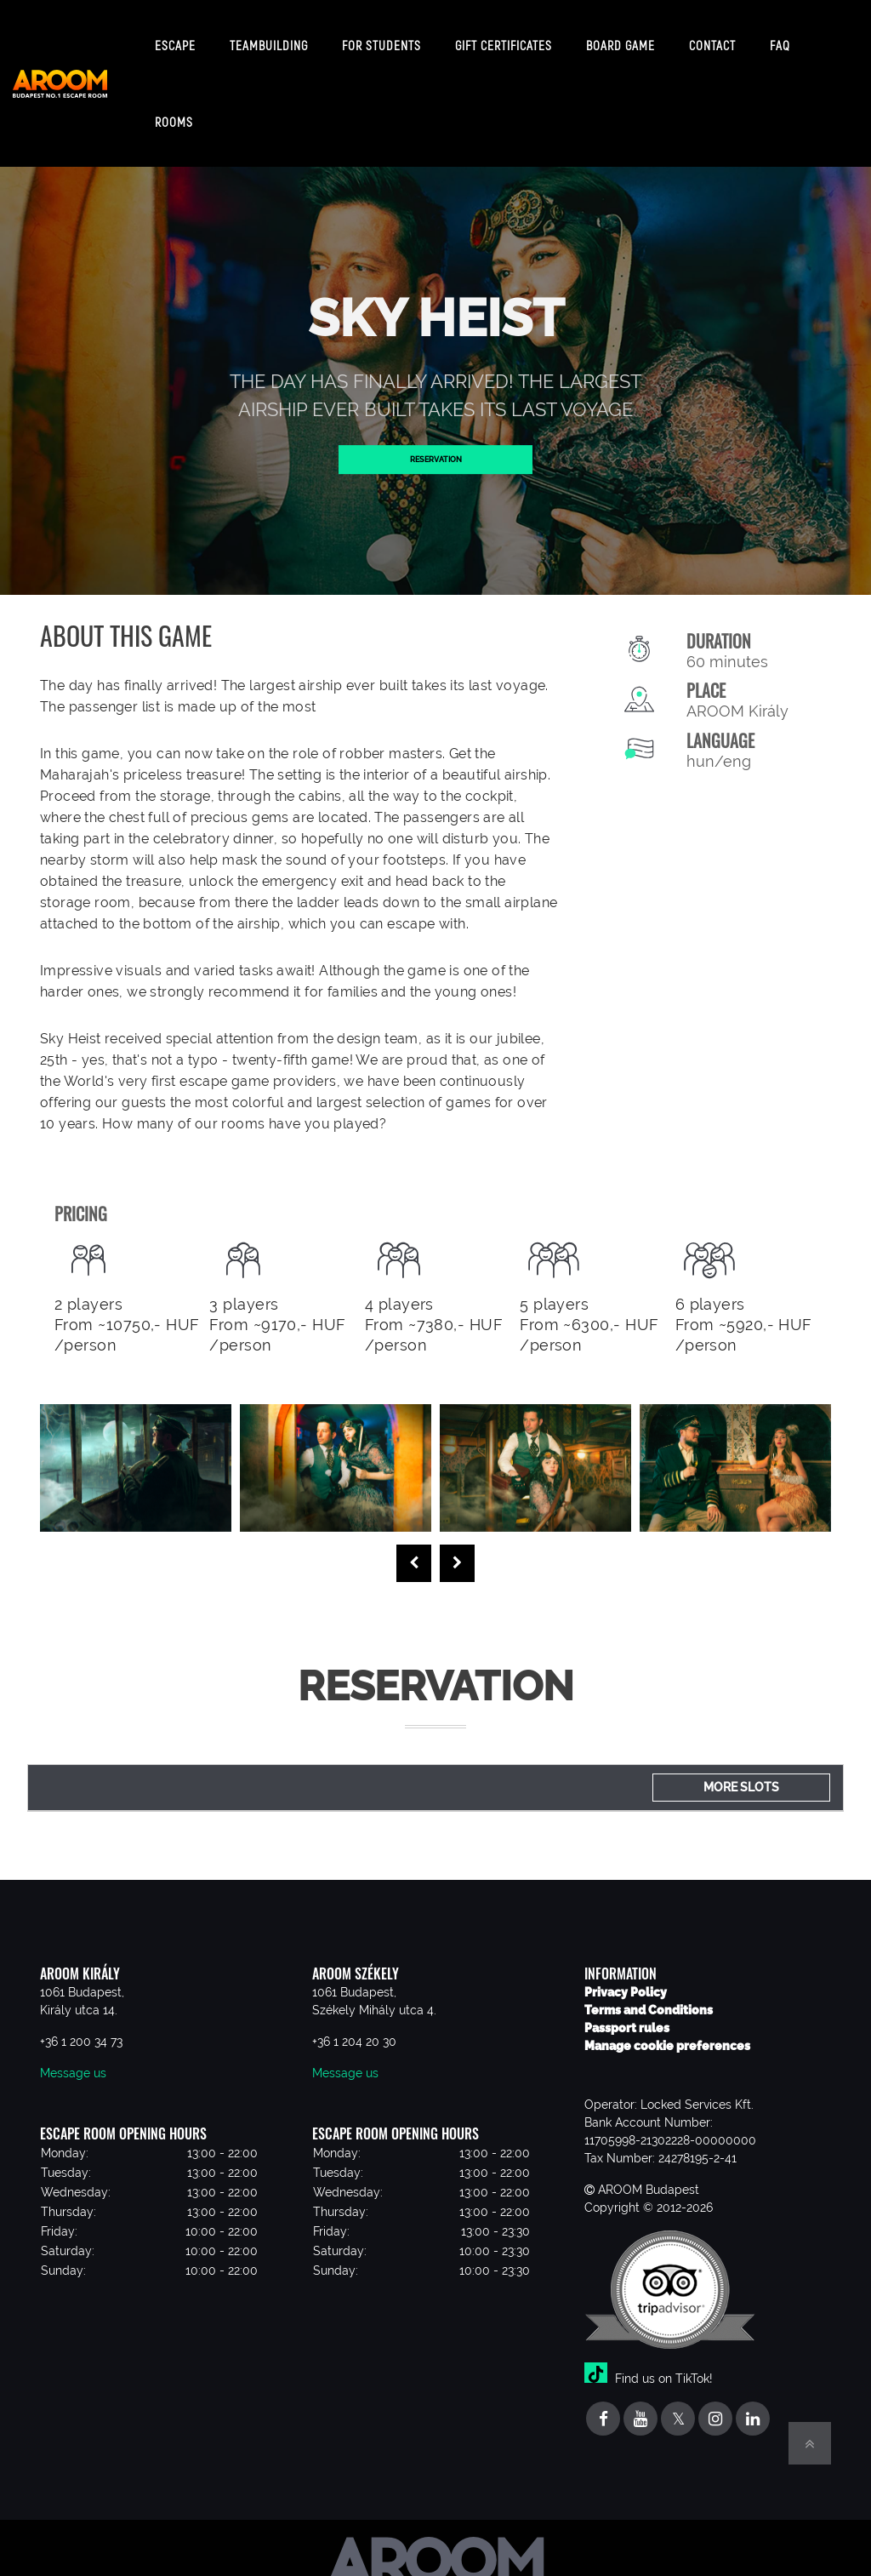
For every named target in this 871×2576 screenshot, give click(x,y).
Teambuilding (269, 38)
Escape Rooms (175, 77)
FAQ (780, 38)
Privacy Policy (625, 1978)
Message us (73, 2059)
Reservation (435, 445)
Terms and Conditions (648, 1996)
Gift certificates (503, 38)
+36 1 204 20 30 (354, 2028)
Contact (712, 38)
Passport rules (626, 2014)
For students (381, 38)
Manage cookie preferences (667, 2032)
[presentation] (413, 1549)
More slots (741, 1773)
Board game (620, 38)
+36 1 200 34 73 (81, 2028)
